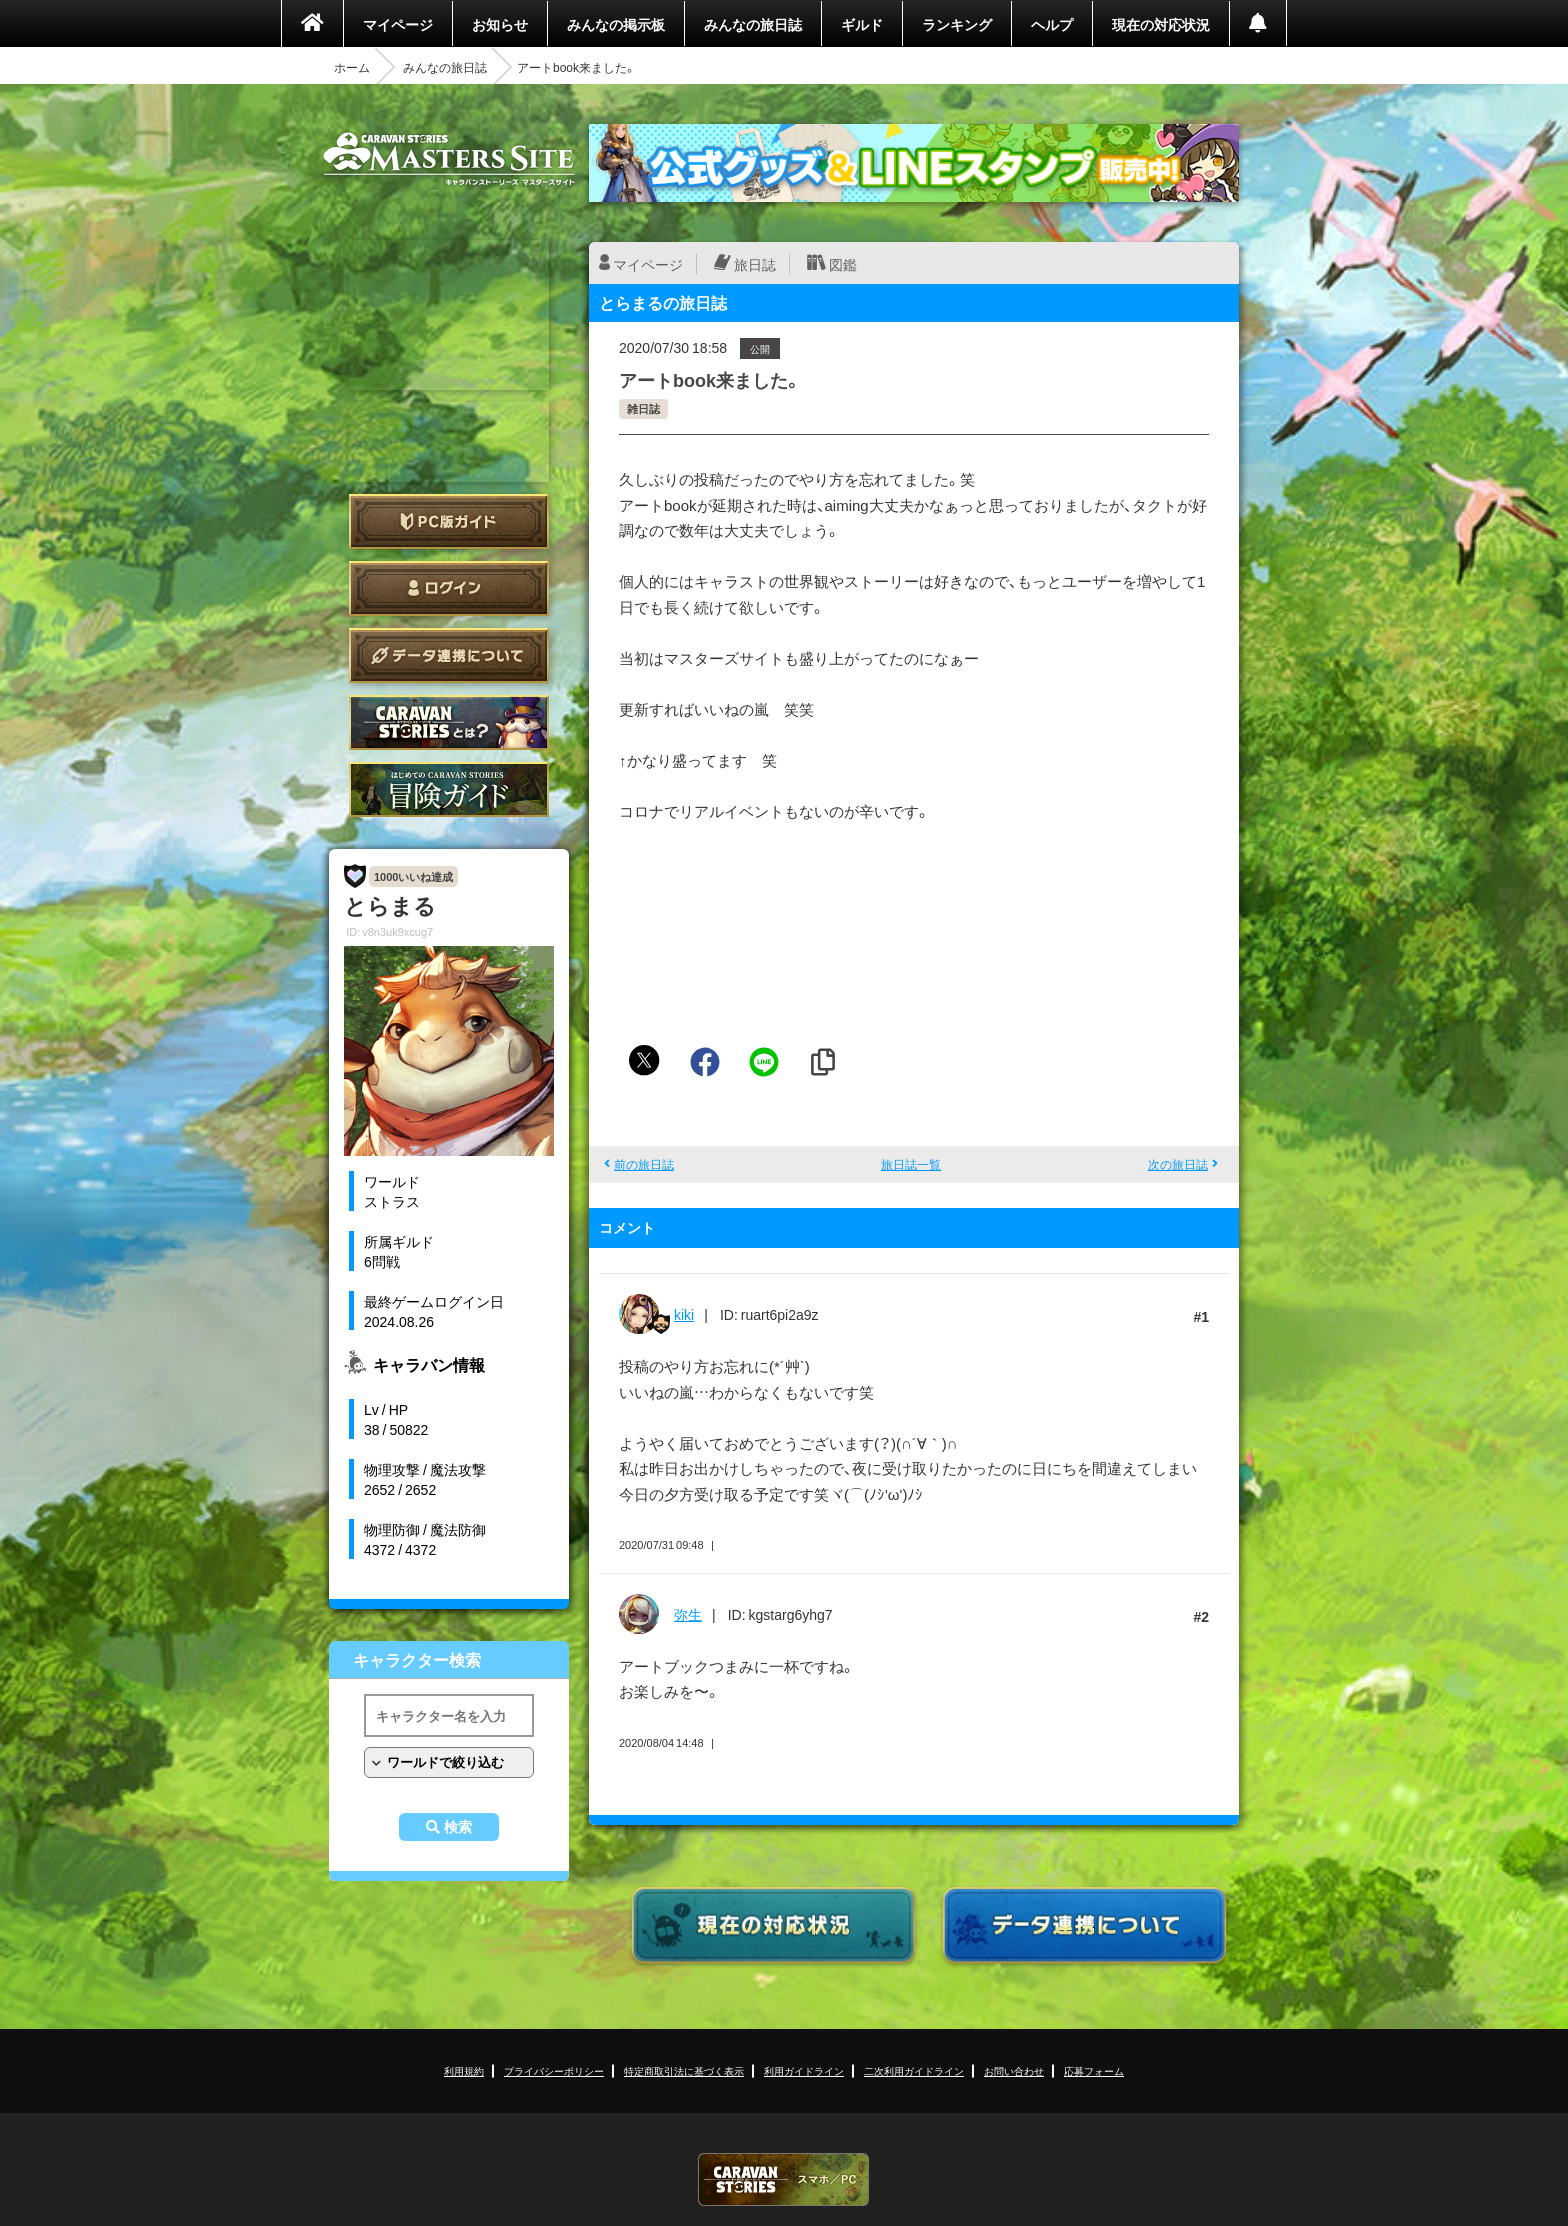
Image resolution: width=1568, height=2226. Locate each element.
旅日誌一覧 (911, 1164)
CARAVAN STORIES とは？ (449, 722)
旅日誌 (755, 264)
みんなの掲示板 (616, 24)
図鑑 (843, 264)
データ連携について (449, 655)
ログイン (449, 588)
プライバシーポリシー (554, 2070)
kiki (684, 1314)
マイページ (398, 24)
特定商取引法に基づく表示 (684, 2070)
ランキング (957, 24)
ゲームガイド (449, 789)
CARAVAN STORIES (784, 2179)
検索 (458, 1827)
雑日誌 (643, 408)
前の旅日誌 (644, 1164)
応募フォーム (1094, 2070)
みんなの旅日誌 (753, 24)
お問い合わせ (1014, 2070)
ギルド (862, 24)
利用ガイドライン (804, 2070)
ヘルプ (1052, 24)
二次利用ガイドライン (914, 2070)
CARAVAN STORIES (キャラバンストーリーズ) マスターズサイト (449, 159)
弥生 (688, 1614)
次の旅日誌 (1178, 1164)
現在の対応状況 (1161, 24)
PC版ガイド (449, 521)
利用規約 (464, 2070)
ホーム (352, 67)
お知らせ (500, 24)
